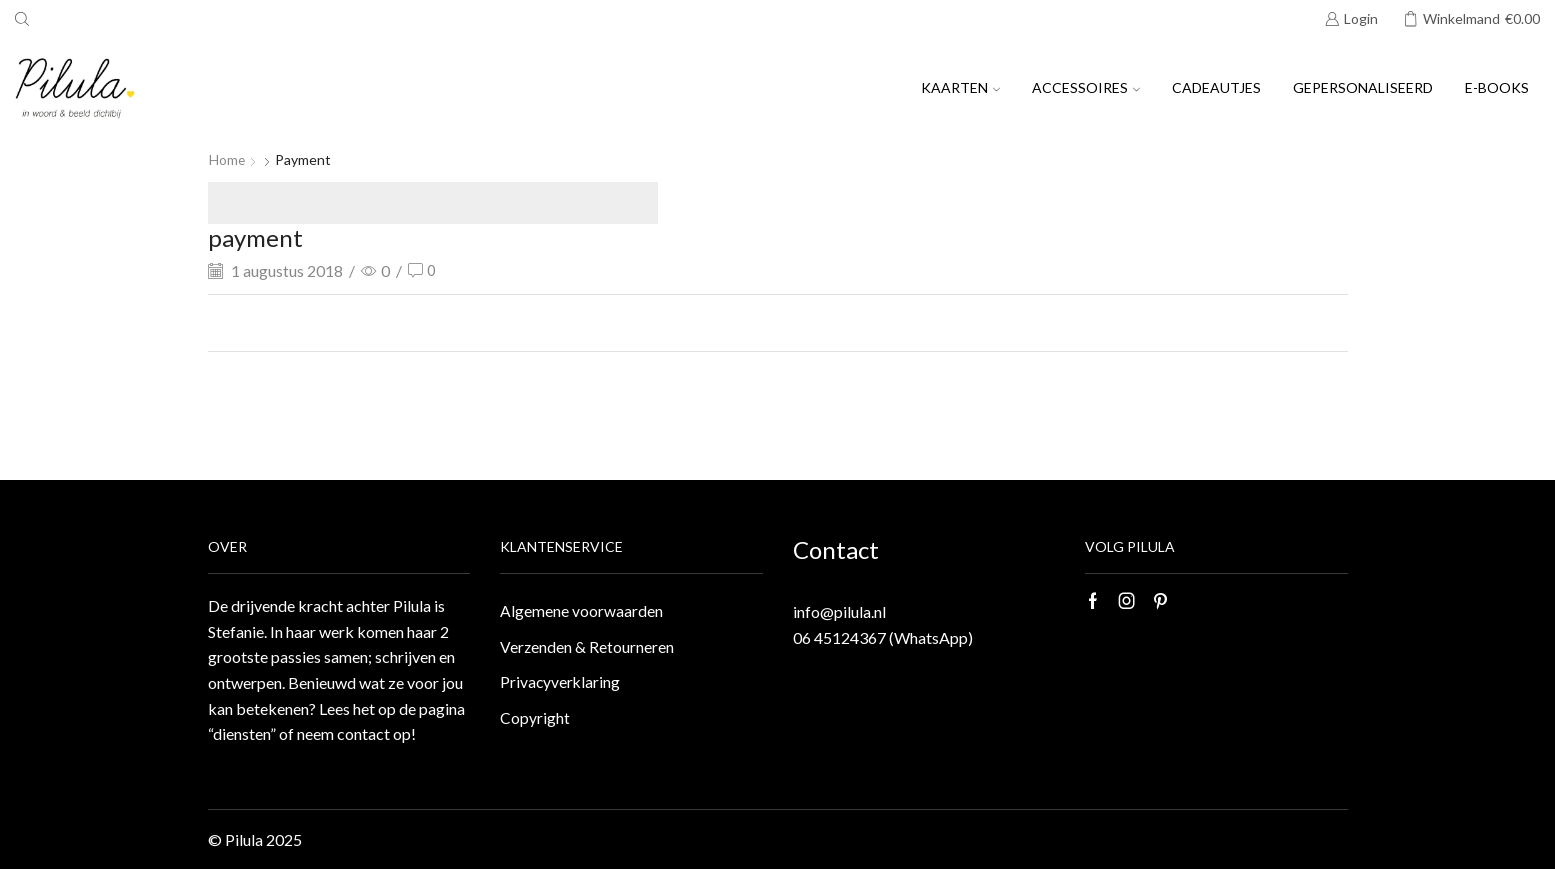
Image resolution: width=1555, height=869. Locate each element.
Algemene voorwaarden (581, 610)
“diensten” (242, 733)
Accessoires (1086, 87)
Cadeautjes (1216, 87)
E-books (1497, 87)
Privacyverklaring (561, 683)
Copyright (535, 720)
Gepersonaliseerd (1363, 87)
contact (363, 733)
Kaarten (960, 87)
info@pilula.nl (839, 611)
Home (227, 159)
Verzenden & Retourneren (587, 647)
